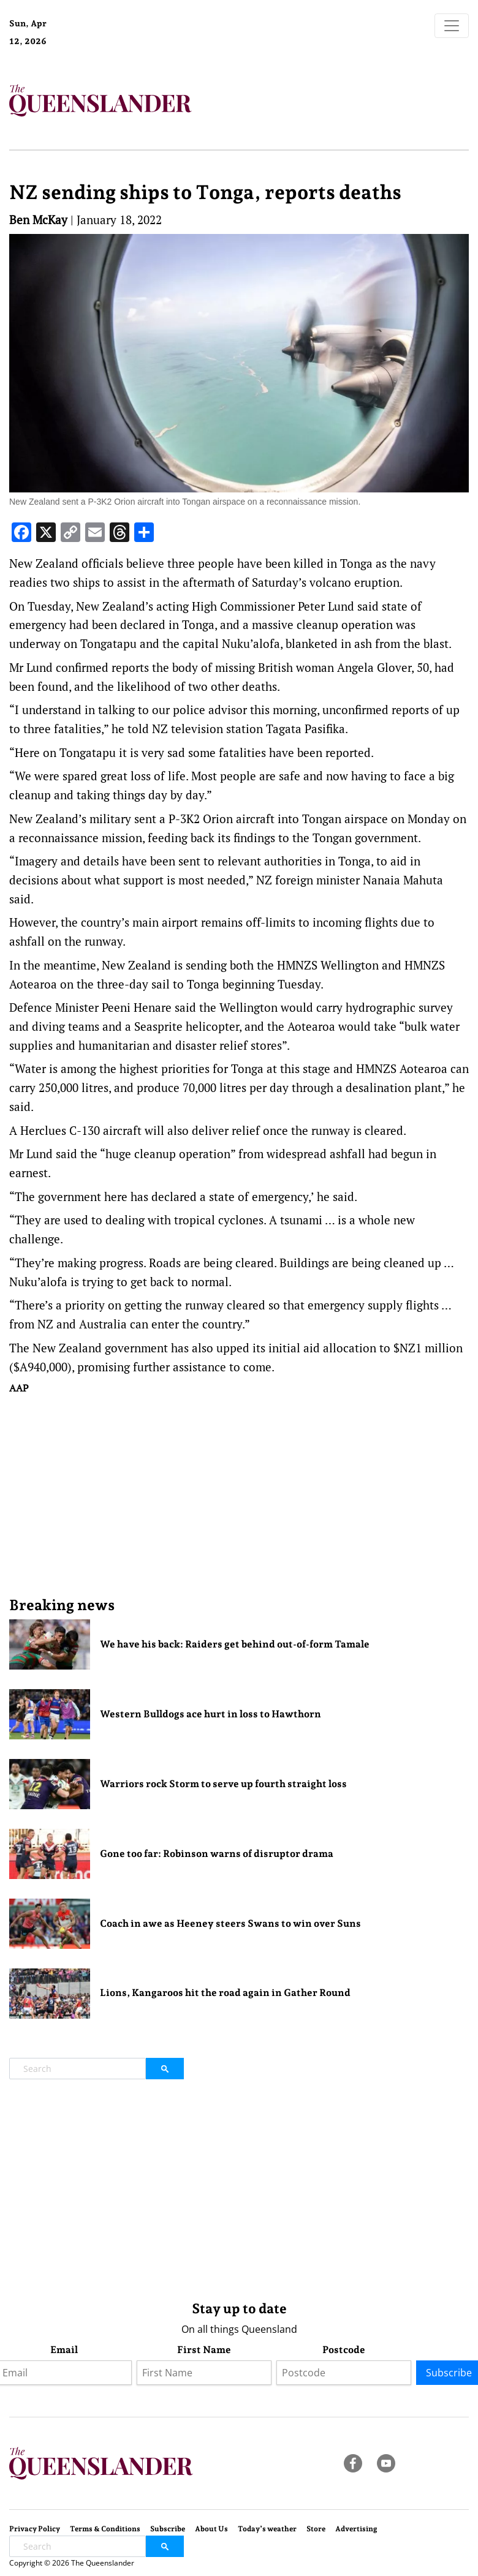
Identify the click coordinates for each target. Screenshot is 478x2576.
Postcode (343, 2350)
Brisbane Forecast (111, 45)
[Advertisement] (239, 1495)
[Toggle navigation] (451, 25)
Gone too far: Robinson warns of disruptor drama (216, 1853)
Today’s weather (267, 2529)
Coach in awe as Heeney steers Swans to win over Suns (230, 1923)
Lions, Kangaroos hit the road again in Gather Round (225, 1992)
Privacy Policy (34, 2529)
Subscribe (167, 2529)
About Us (211, 2529)
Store (315, 2529)
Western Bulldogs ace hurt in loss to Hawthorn (210, 1714)
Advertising (356, 2529)
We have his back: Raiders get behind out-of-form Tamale (235, 1644)
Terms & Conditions (105, 2529)
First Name (204, 2350)
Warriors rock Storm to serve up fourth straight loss (223, 1784)
